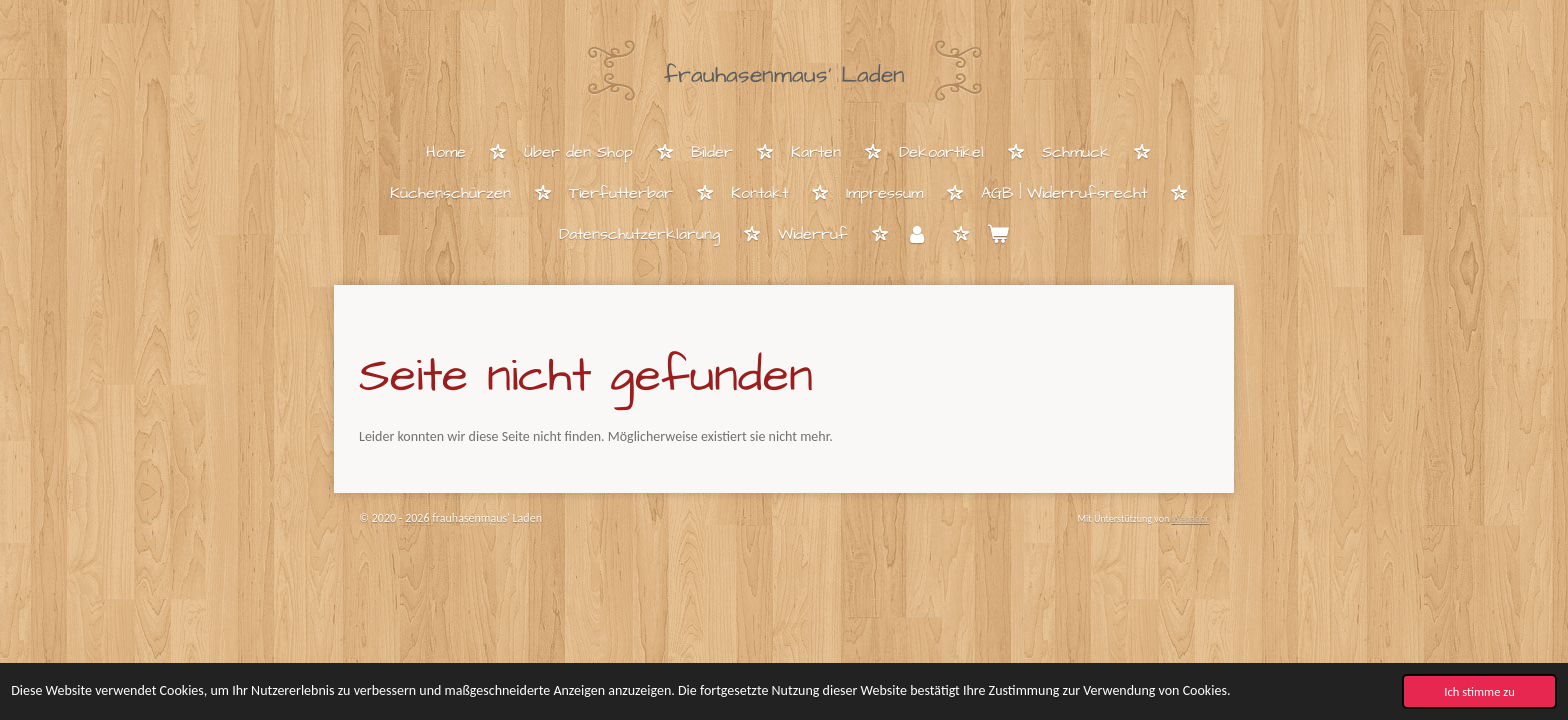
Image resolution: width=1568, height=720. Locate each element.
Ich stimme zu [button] (1479, 691)
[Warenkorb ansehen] (998, 235)
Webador (1190, 518)
